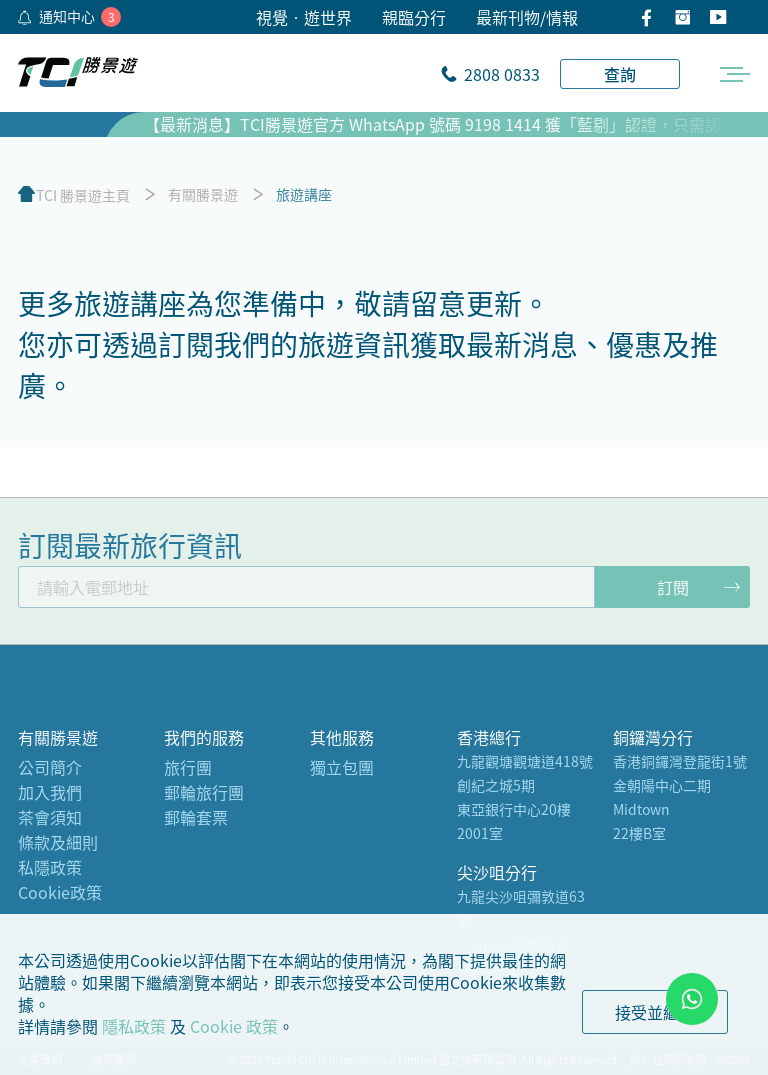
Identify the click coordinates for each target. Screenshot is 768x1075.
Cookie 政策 (234, 1026)
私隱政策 (50, 867)
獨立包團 (342, 767)
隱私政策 (134, 1026)
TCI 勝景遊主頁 (83, 195)
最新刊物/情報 (527, 17)
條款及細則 (58, 842)
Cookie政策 (60, 892)
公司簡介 (50, 767)
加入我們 (50, 792)
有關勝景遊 (203, 194)
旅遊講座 (304, 194)
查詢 (620, 74)
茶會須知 (50, 817)
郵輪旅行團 (204, 792)
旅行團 (188, 767)
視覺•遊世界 (304, 17)
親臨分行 (414, 17)
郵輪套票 (196, 817)
